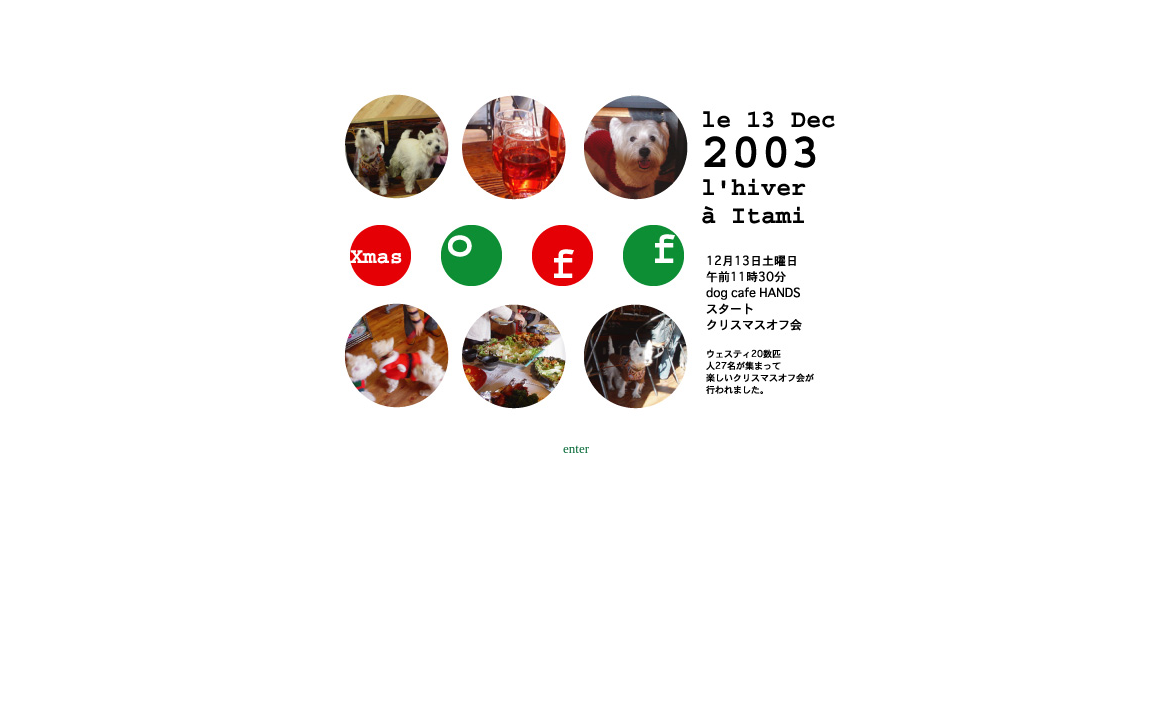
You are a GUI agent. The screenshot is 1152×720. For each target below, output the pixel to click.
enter (576, 448)
